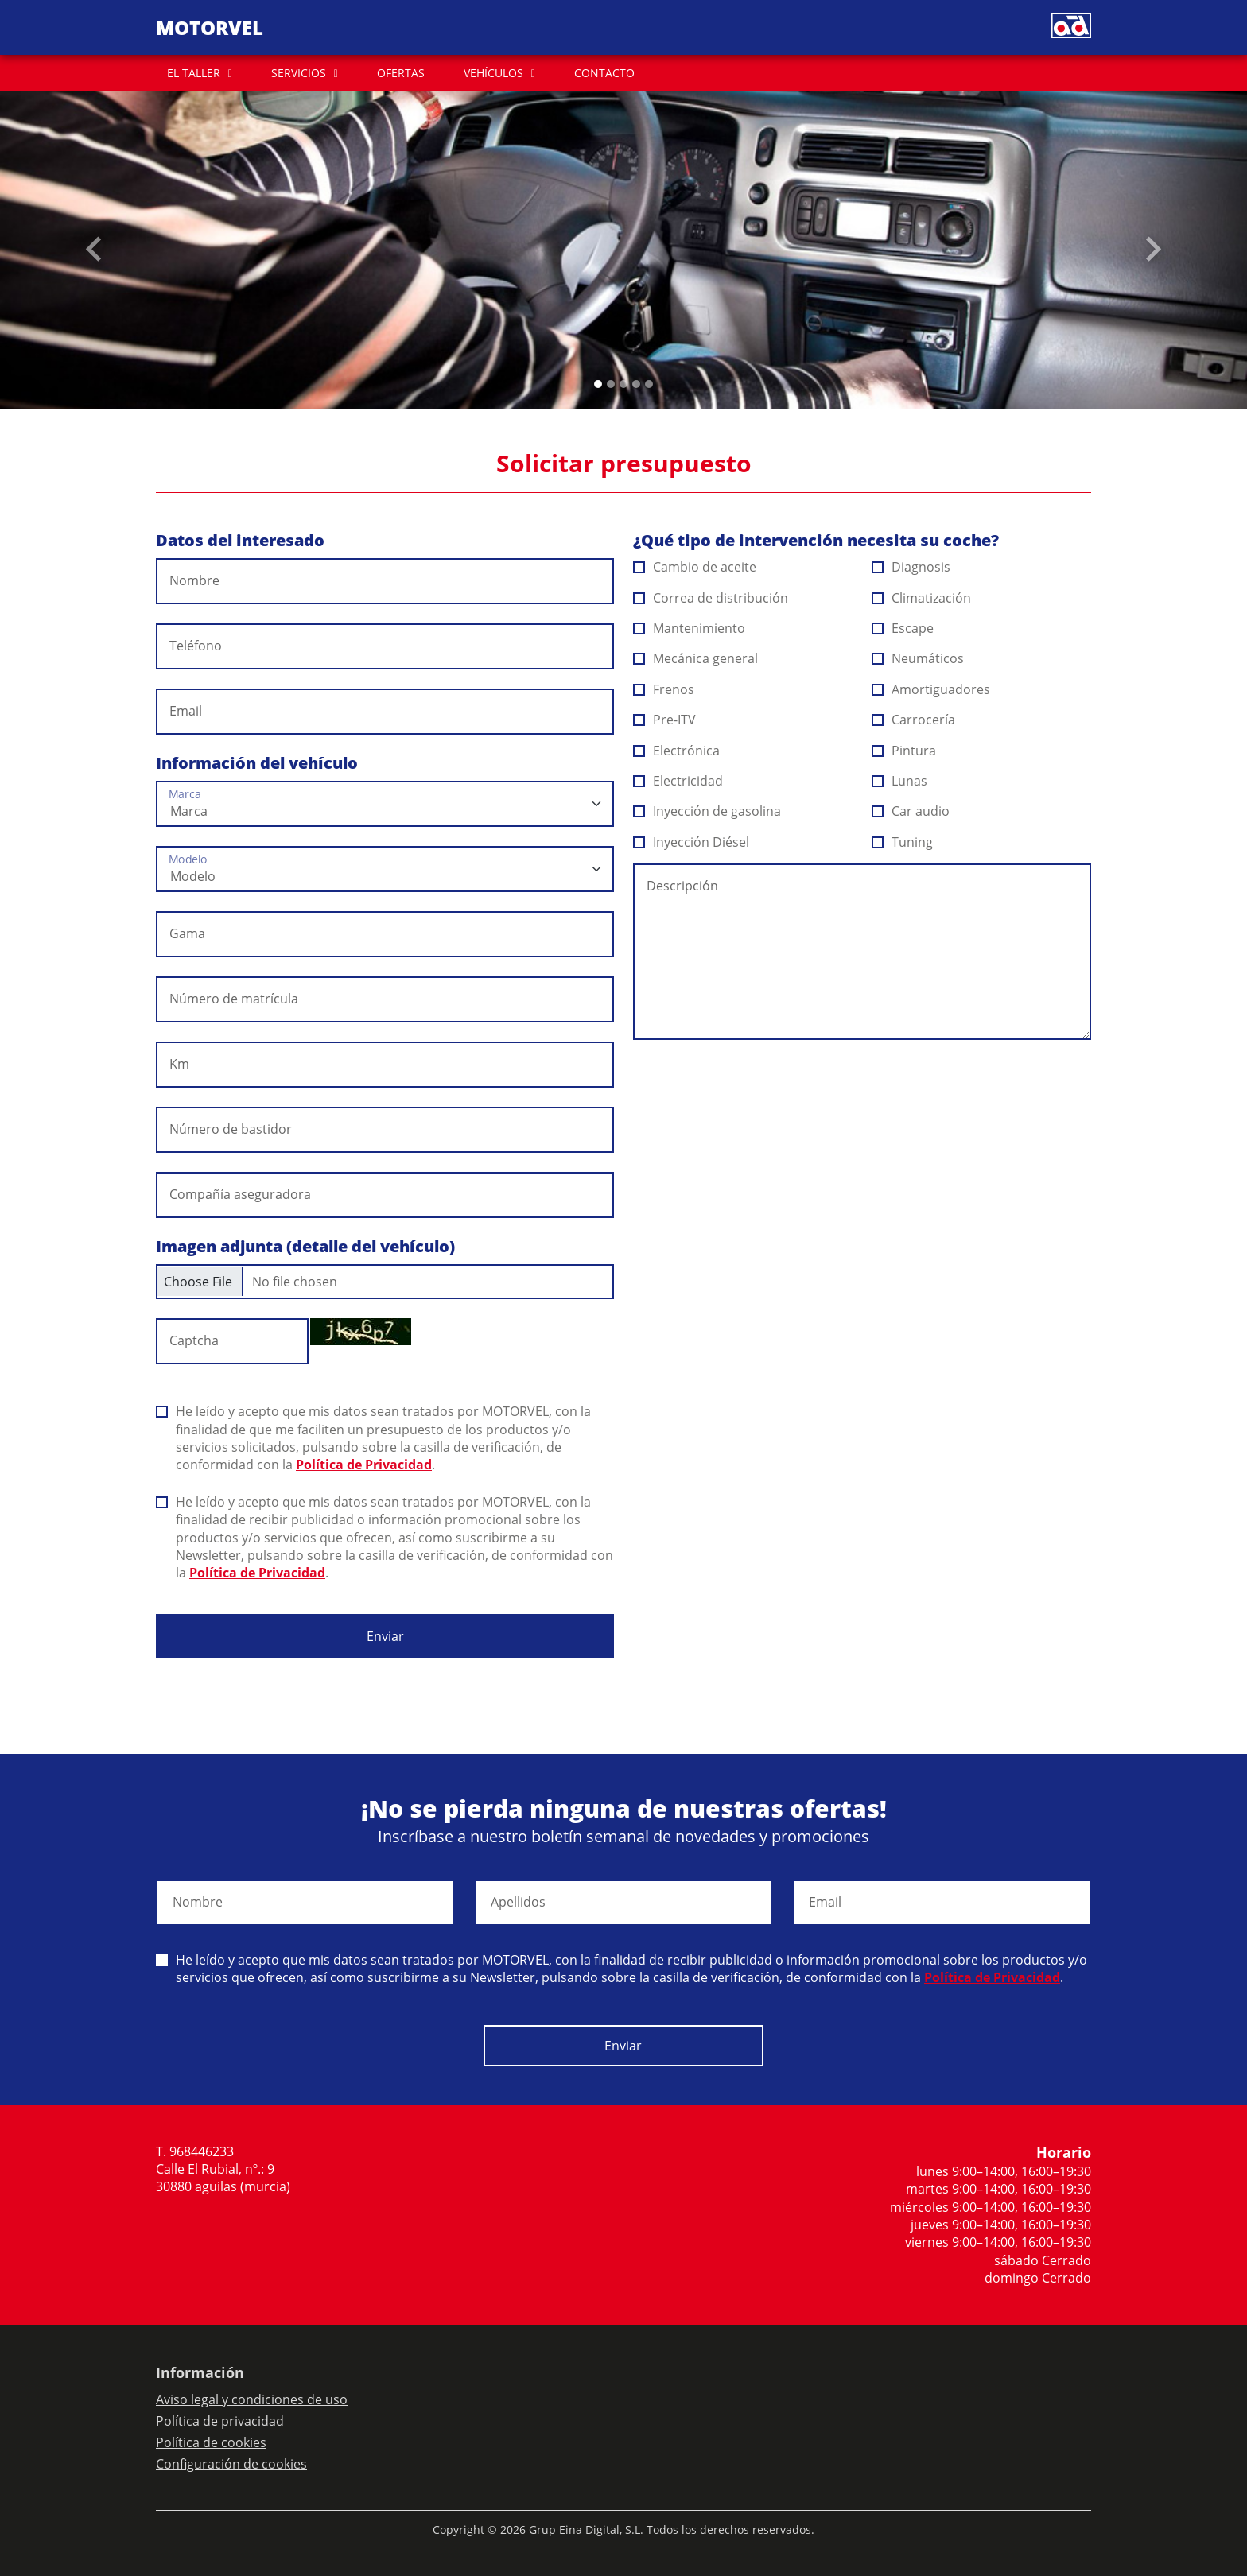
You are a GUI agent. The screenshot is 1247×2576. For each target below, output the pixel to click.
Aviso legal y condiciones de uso (252, 2399)
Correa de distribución (711, 598)
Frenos (664, 689)
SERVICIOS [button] (298, 72)
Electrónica (677, 750)
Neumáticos (918, 658)
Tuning (903, 842)
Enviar (385, 1636)
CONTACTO (604, 72)
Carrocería (914, 719)
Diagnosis (911, 567)
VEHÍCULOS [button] (493, 72)
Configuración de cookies (231, 2464)
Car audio (911, 811)
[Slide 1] (611, 384)
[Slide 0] (598, 384)
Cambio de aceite (695, 567)
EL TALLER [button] (193, 72)
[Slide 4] (649, 384)
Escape (903, 628)
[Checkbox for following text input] (385, 1281)
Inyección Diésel (691, 842)
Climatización (922, 598)
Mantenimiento (689, 628)
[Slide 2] (623, 384)
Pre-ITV (665, 719)
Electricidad (678, 780)
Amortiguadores (931, 689)
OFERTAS (401, 72)
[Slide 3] (636, 384)
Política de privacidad (220, 2421)
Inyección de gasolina (707, 811)
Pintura (904, 750)
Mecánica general (696, 658)
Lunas (900, 780)
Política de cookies (211, 2442)
